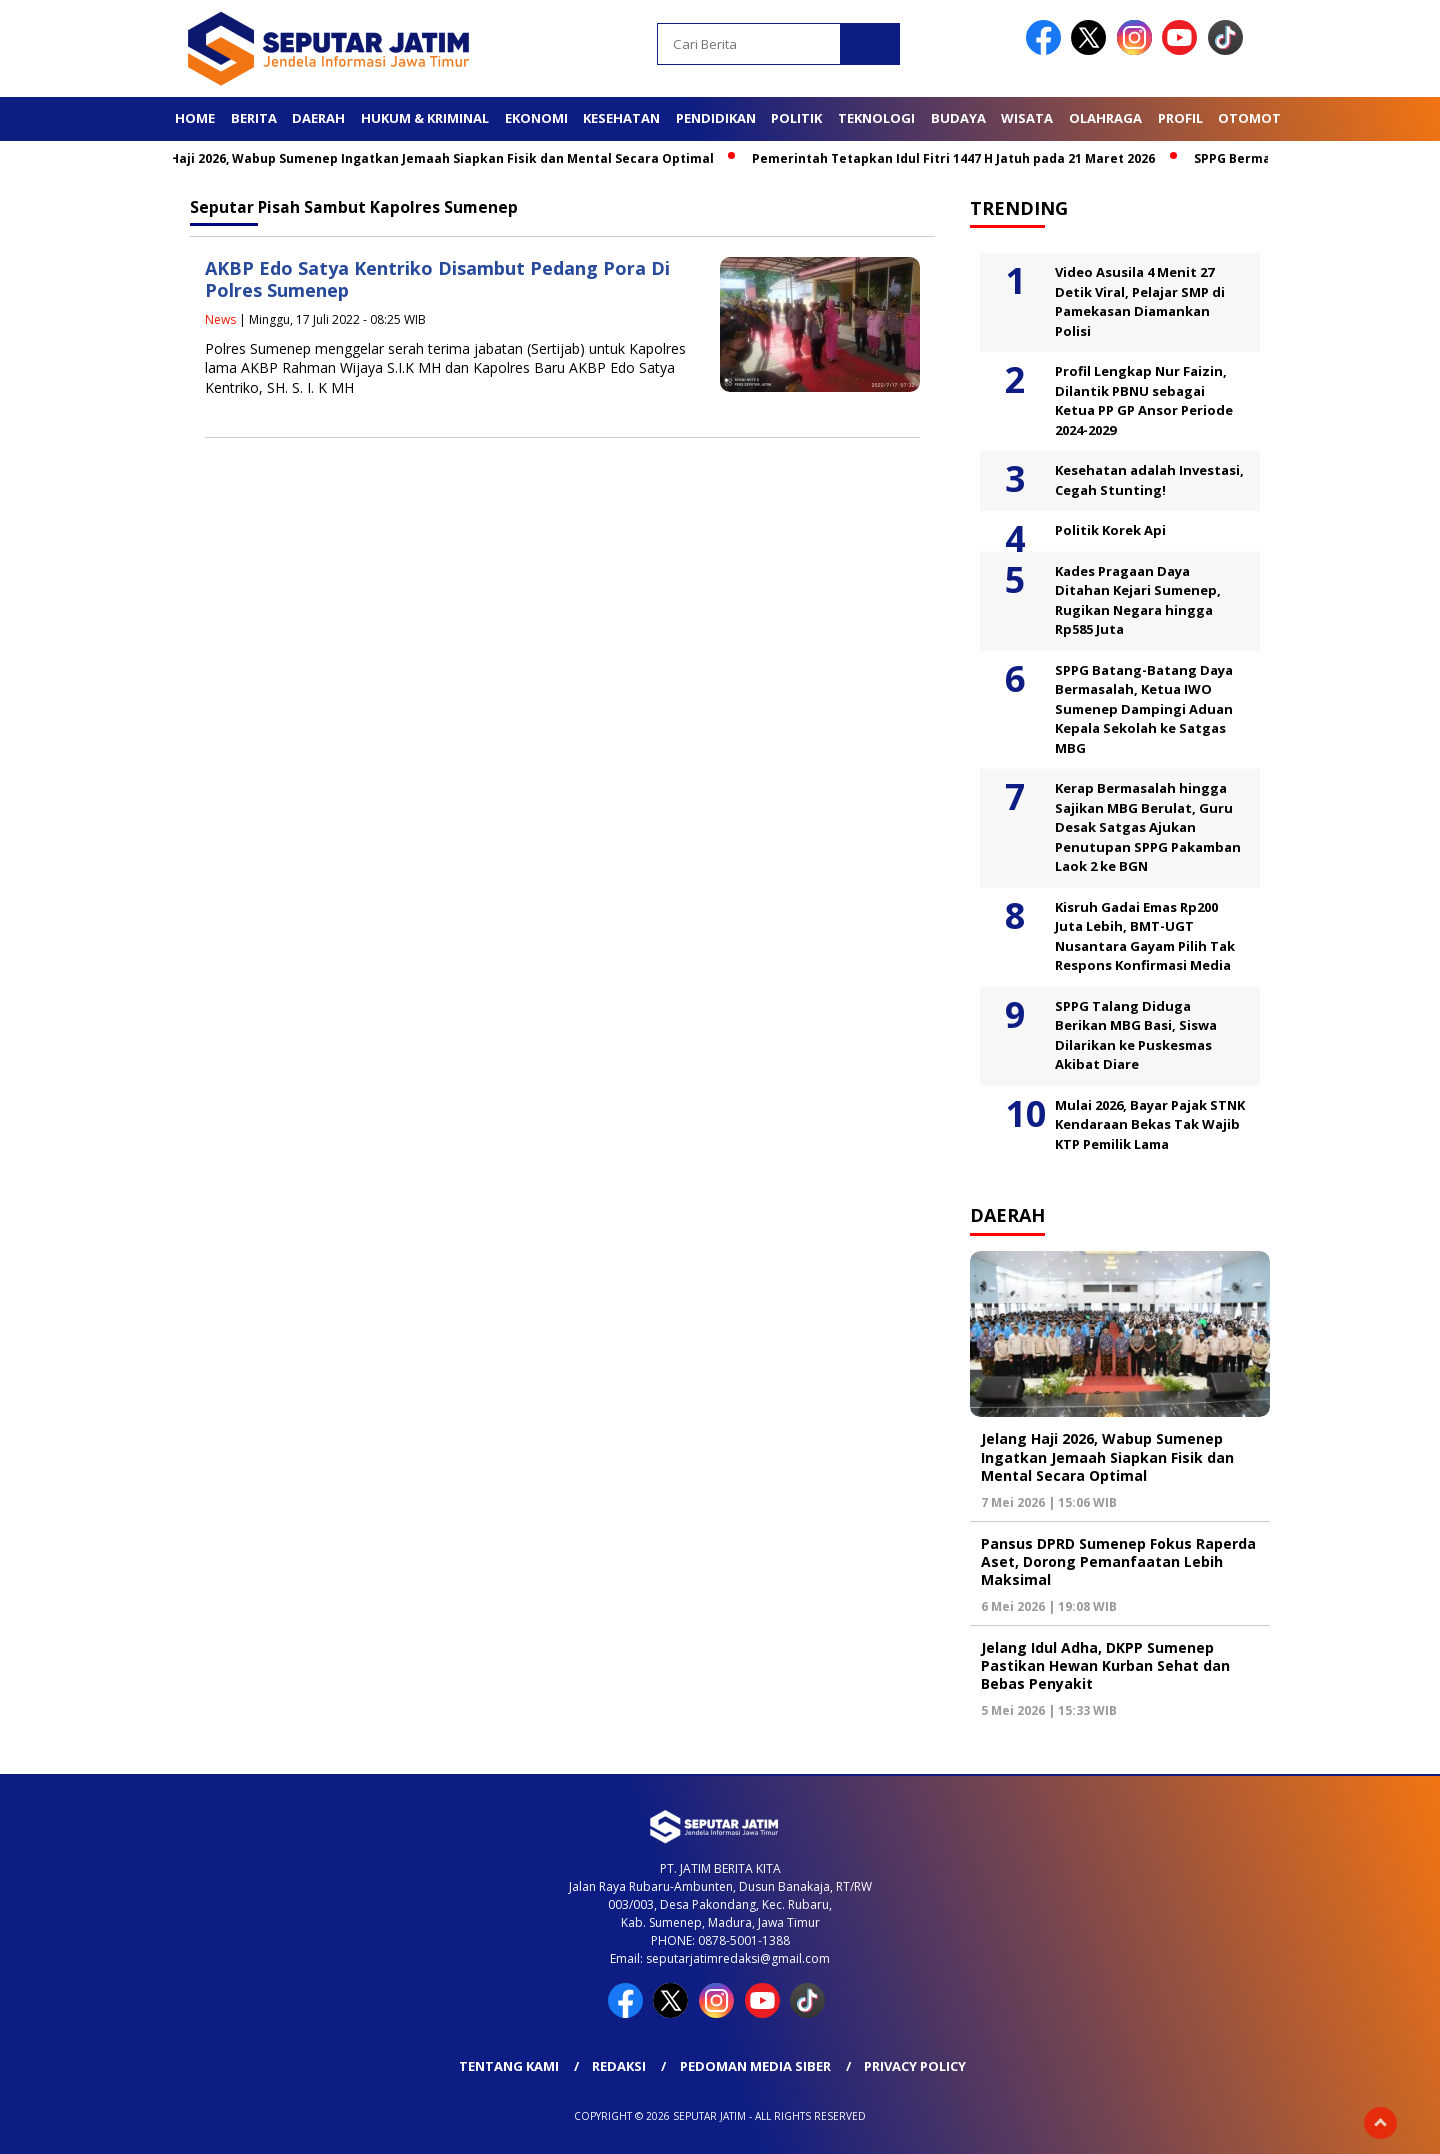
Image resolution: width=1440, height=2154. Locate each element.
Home (195, 118)
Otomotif (1255, 118)
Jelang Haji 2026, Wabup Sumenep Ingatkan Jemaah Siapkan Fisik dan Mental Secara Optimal (430, 158)
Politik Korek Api (1110, 530)
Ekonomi (536, 118)
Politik (796, 118)
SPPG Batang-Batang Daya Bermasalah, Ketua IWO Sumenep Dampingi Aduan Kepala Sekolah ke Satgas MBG (1144, 709)
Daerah (318, 118)
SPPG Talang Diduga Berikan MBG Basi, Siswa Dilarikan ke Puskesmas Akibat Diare (1136, 1035)
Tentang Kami (509, 2066)
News (220, 319)
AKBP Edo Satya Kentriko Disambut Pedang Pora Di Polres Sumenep (437, 279)
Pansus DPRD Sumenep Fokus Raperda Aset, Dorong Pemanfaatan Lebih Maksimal (1118, 1561)
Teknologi (876, 118)
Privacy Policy (915, 2066)
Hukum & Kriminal (425, 118)
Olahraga (1105, 118)
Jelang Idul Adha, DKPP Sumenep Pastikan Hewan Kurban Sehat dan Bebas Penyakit (1105, 1665)
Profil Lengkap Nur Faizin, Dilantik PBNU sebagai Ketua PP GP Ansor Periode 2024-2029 (1144, 400)
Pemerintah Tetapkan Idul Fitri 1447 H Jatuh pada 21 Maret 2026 (963, 158)
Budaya (958, 118)
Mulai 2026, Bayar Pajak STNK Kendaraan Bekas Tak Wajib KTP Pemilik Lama (1150, 1124)
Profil (1180, 118)
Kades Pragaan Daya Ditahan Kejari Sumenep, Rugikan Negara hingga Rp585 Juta (1138, 600)
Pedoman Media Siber (755, 2066)
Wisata (1027, 118)
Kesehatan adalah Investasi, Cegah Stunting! (1149, 480)
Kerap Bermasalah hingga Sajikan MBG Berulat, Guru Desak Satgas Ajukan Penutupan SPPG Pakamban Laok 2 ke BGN (1148, 827)
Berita (254, 118)
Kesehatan (621, 118)
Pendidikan (716, 118)
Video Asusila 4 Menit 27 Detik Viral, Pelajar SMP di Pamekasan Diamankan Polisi (1140, 301)
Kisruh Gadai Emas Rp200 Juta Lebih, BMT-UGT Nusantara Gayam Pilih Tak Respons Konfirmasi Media (1145, 936)
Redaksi (619, 2066)
